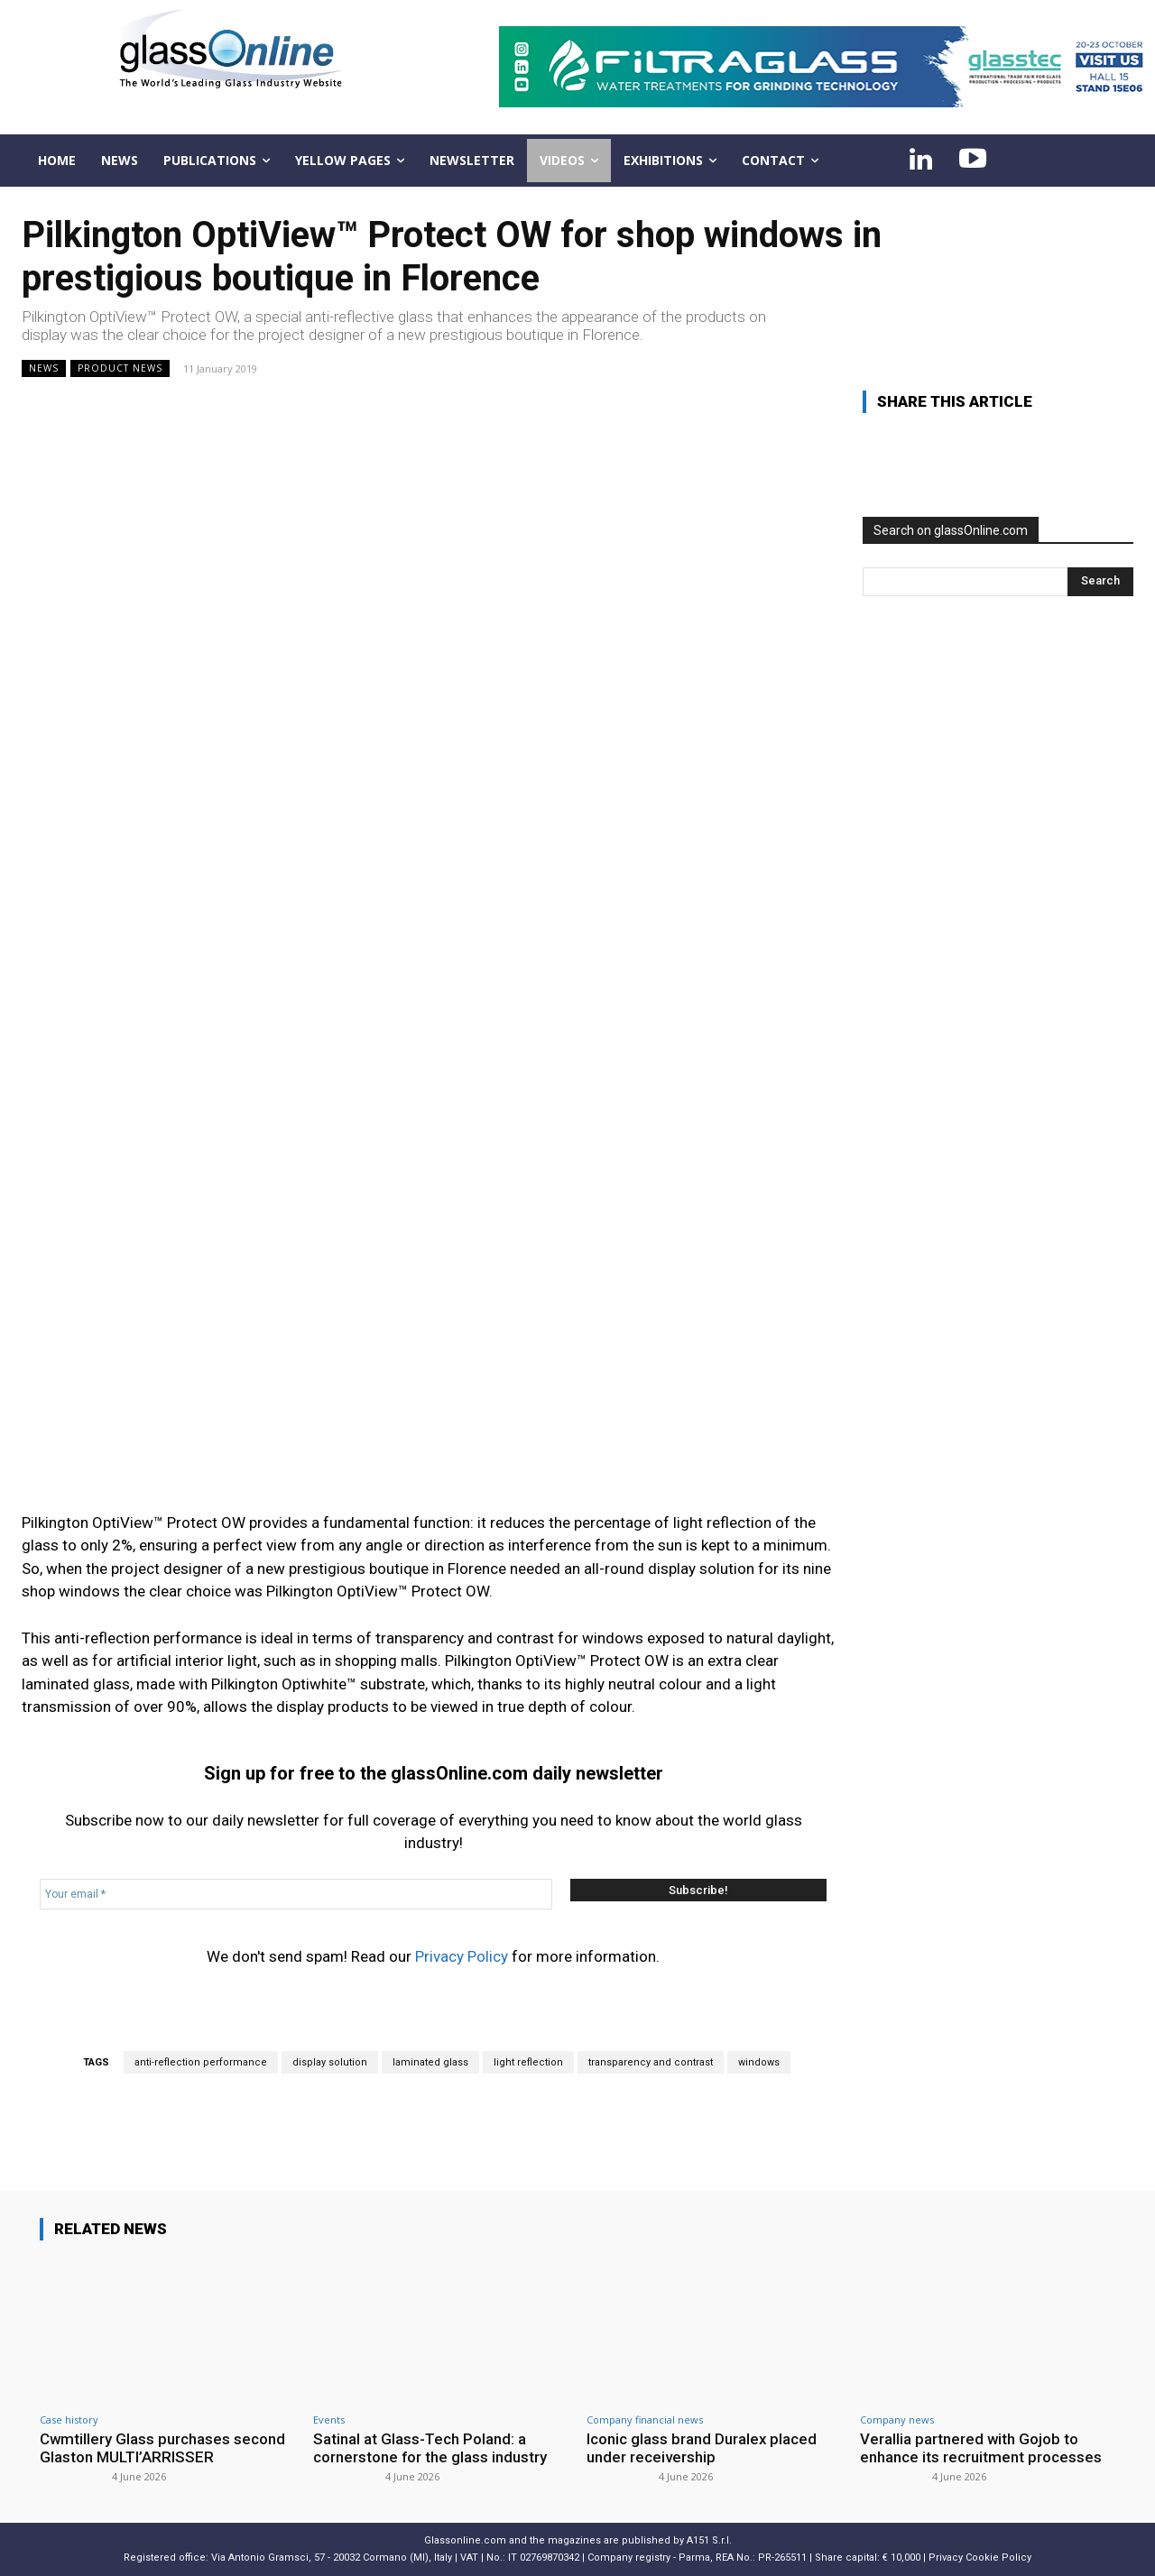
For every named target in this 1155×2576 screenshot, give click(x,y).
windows (759, 2062)
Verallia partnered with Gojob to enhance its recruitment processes (981, 2448)
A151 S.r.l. (709, 2540)
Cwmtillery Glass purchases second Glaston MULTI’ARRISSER (163, 2448)
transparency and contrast (650, 2062)
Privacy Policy (461, 1956)
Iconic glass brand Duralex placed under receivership (702, 2448)
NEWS (44, 368)
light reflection (528, 2062)
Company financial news (645, 2419)
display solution (329, 2062)
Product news (120, 368)
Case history (69, 2419)
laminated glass (430, 2062)
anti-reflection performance (200, 2062)
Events (329, 2419)
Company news (897, 2419)
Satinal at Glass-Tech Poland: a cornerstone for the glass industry (430, 2448)
